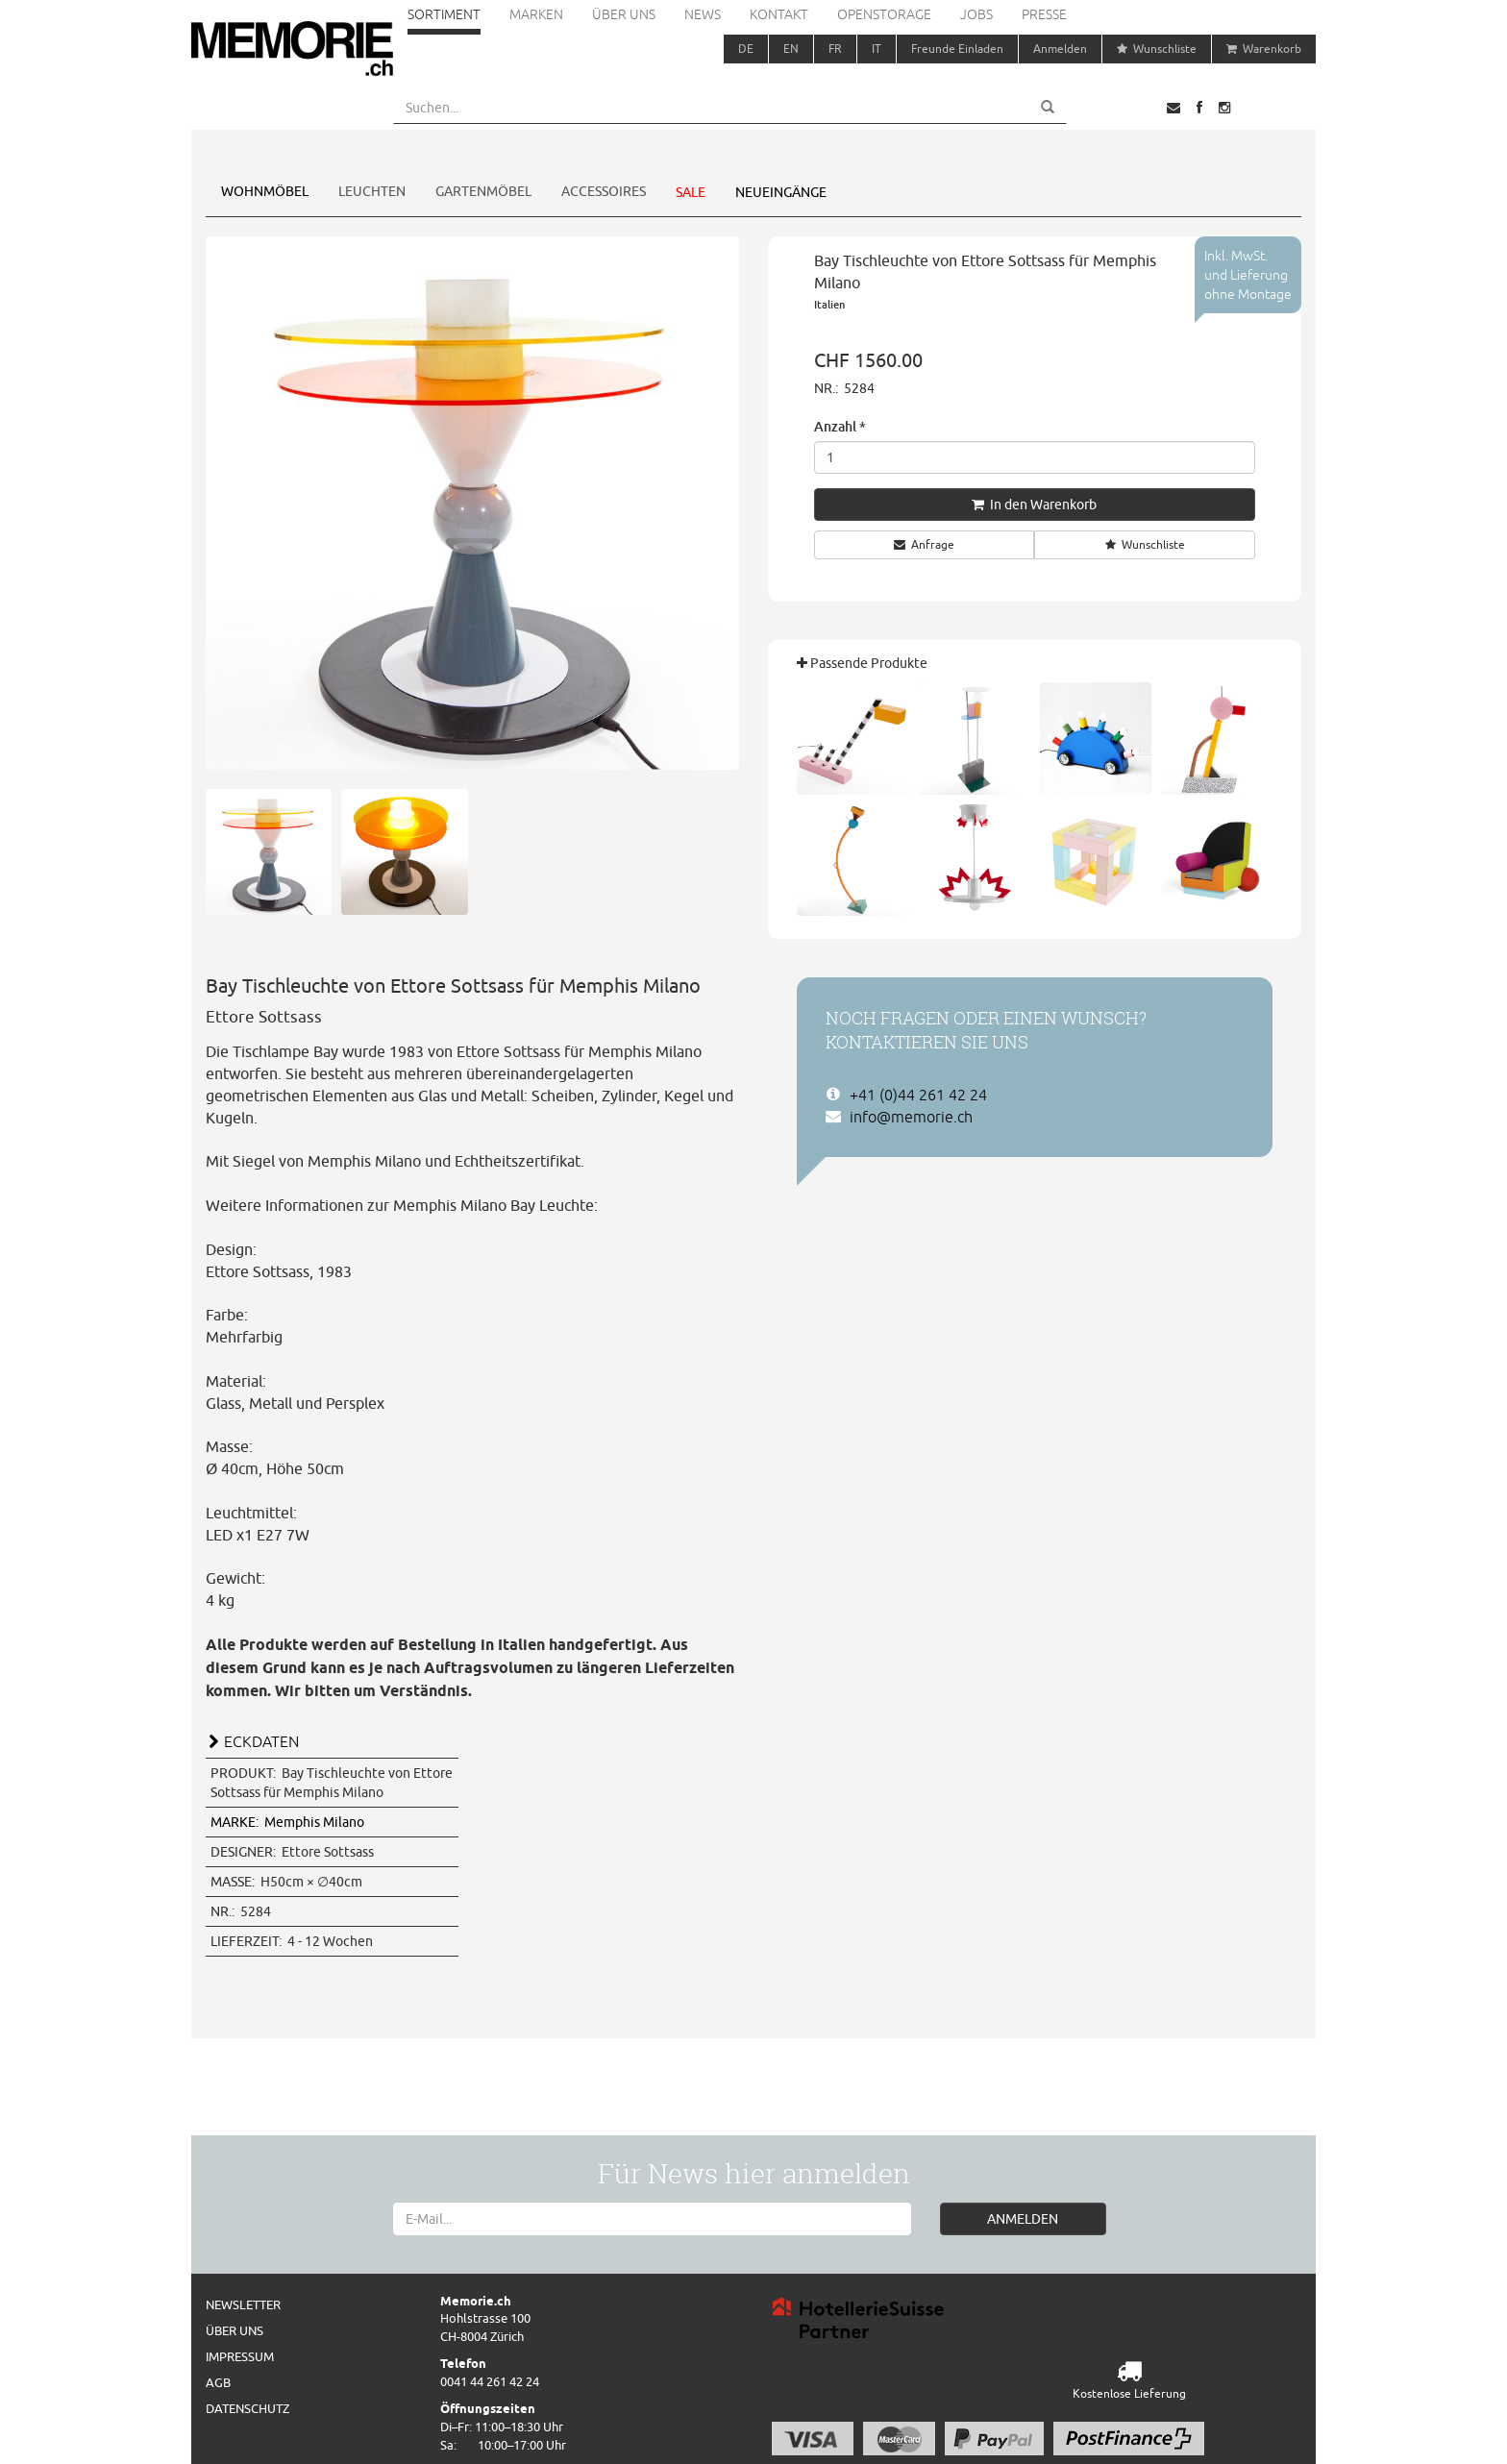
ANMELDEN (1022, 2219)
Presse (1044, 14)
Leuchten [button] (372, 191)
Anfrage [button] (924, 544)
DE (746, 48)
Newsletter (243, 2304)
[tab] (472, 1739)
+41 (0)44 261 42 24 (918, 1094)
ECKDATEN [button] (261, 1741)
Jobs (976, 14)
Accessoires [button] (603, 191)
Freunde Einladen (957, 48)
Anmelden (1060, 48)
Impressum (240, 2356)
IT (876, 48)
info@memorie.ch (911, 1116)
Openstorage (884, 14)
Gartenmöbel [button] (483, 191)
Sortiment (444, 14)
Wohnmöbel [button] (265, 191)
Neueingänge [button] (781, 192)
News (702, 14)
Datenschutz (247, 2408)
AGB (218, 2382)
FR (835, 48)
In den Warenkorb (1034, 504)
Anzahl (840, 426)
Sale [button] (690, 192)
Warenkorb (1263, 48)
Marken (536, 14)
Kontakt (779, 14)
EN (791, 48)
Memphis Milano (287, 1822)
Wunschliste (1157, 48)
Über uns (623, 14)
